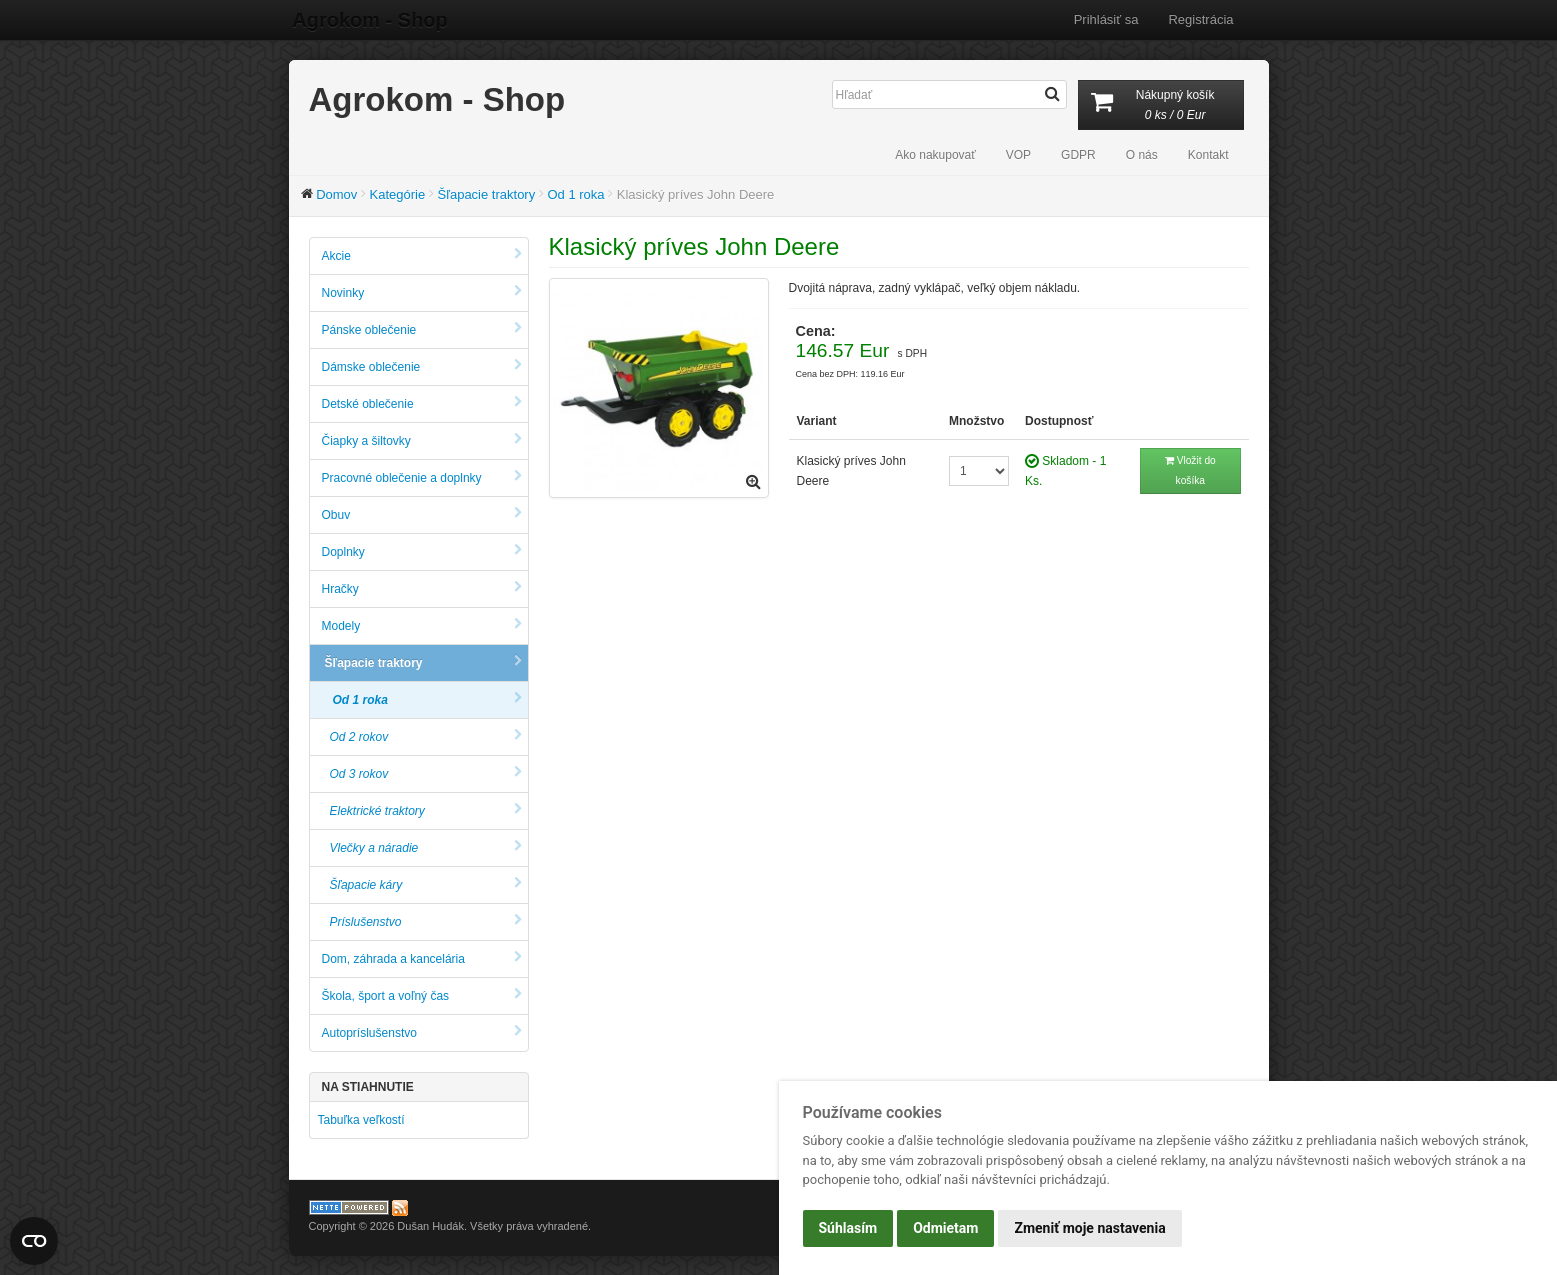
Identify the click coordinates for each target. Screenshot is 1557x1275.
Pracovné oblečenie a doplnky (422, 477)
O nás (1142, 155)
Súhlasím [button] (848, 1228)
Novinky (422, 292)
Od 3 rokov (426, 773)
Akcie (422, 255)
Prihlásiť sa (1106, 19)
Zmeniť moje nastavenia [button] (1089, 1228)
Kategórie (398, 194)
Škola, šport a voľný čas (422, 995)
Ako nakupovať (935, 155)
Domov (336, 194)
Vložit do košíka (1190, 470)
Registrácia (1200, 19)
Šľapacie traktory (486, 194)
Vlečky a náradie (426, 847)
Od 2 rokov (426, 736)
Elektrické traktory (426, 810)
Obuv (422, 514)
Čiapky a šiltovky (422, 440)
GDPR (1078, 155)
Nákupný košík (1161, 106)
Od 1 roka (575, 194)
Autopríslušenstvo (422, 1032)
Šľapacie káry (426, 884)
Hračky (422, 588)
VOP (1018, 155)
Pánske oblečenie (422, 329)
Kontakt (1208, 155)
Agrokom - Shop (367, 20)
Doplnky (422, 551)
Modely (422, 625)
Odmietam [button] (945, 1228)
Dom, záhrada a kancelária (422, 958)
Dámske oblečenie (422, 366)
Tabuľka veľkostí (361, 1120)
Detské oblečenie (422, 403)
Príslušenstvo (426, 921)
